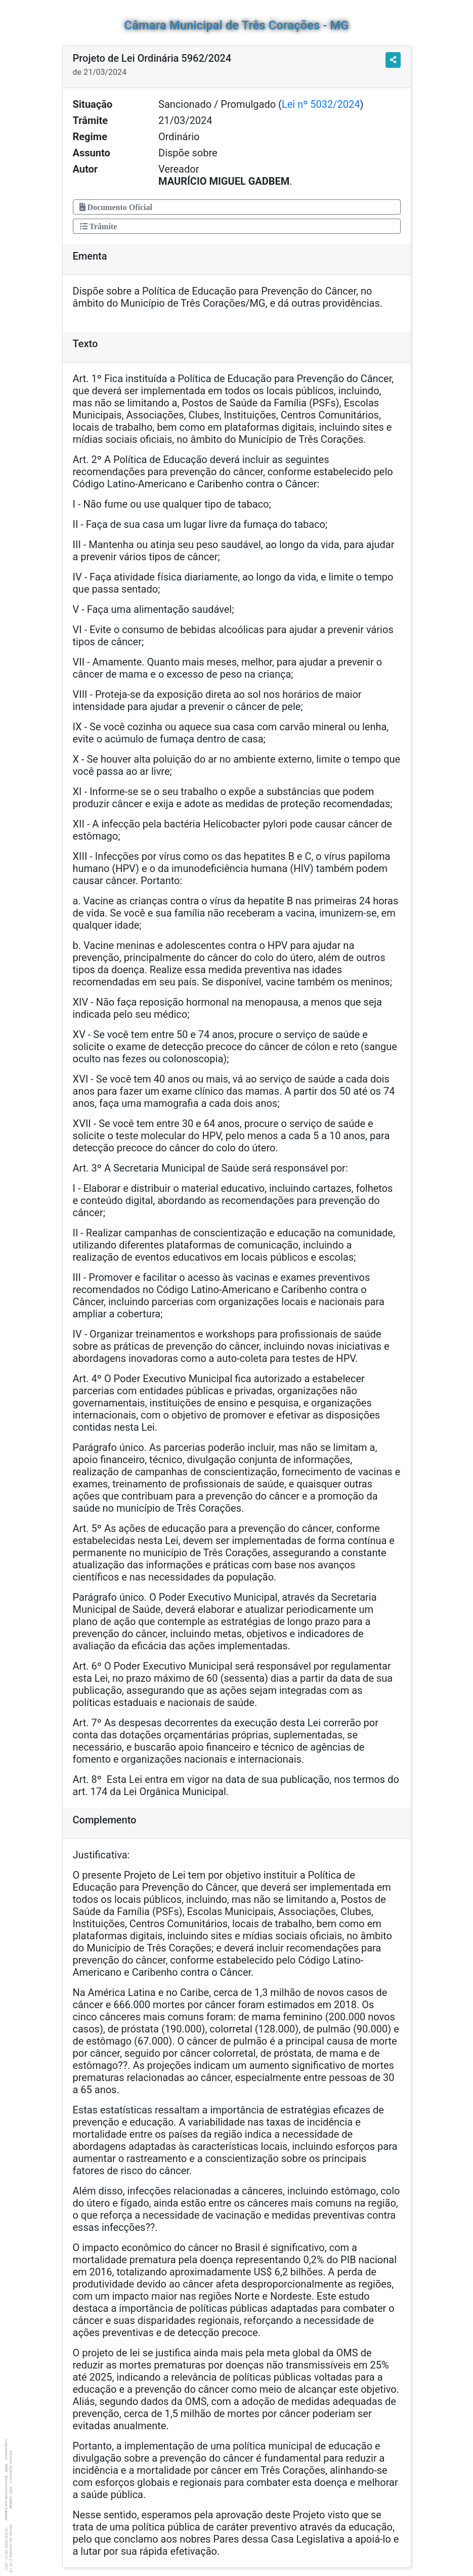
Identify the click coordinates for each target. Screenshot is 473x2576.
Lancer (11, 2503)
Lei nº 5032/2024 (321, 104)
